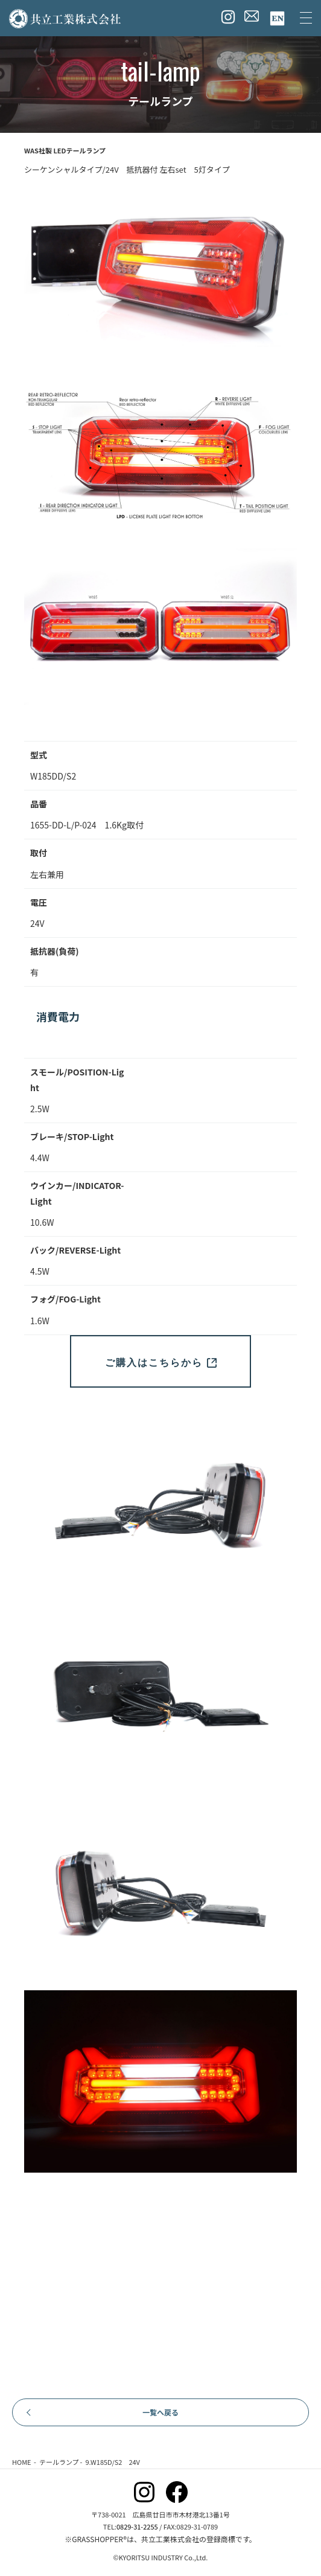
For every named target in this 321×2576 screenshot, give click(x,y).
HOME (21, 2462)
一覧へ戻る (160, 2412)
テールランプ (59, 2462)
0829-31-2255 (137, 2526)
